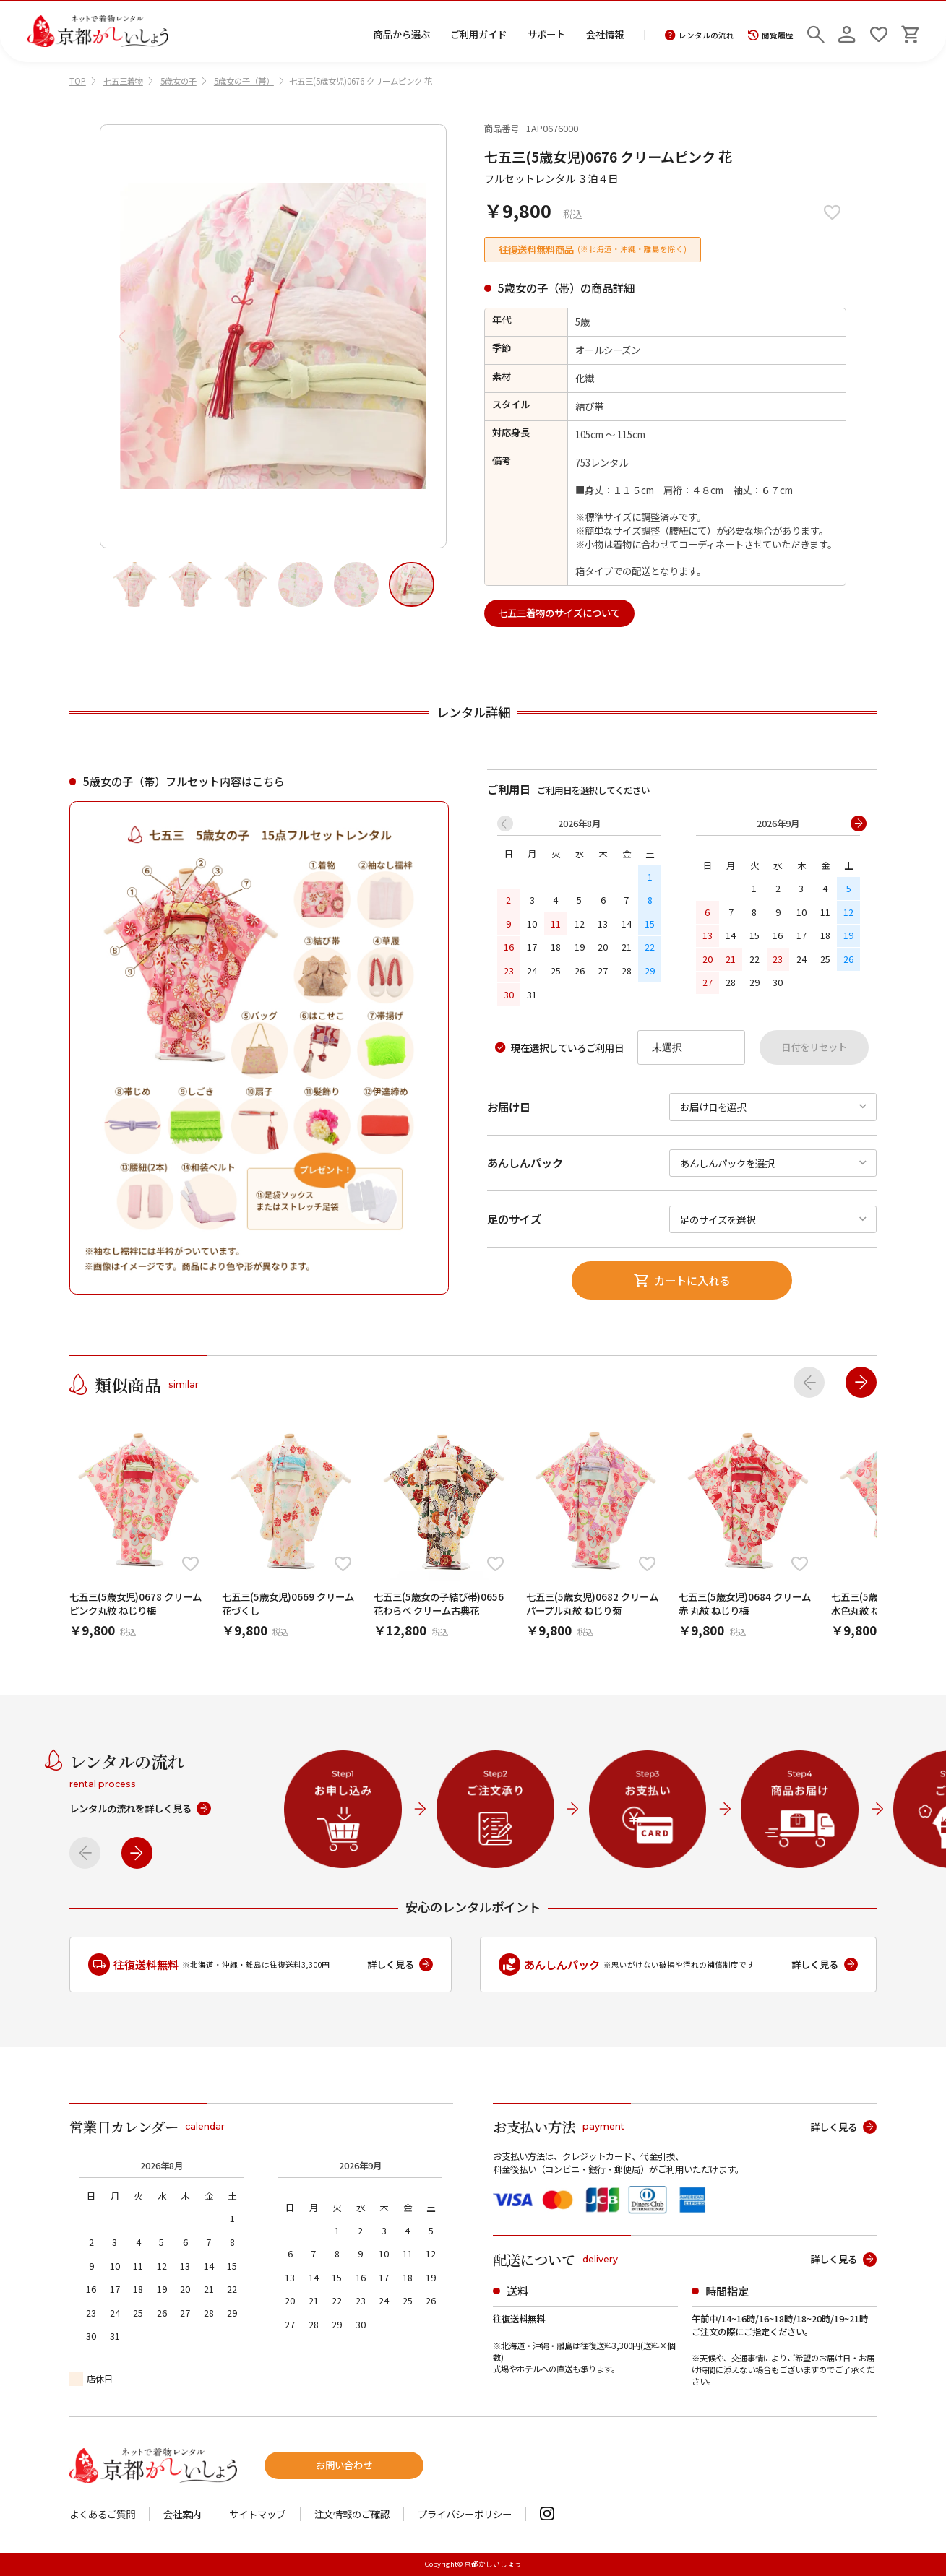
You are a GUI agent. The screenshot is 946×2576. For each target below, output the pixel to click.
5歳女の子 (178, 81)
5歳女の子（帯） (244, 81)
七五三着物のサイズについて (559, 612)
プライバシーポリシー (465, 2514)
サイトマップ (257, 2514)
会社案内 (182, 2514)
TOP (77, 81)
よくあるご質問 (102, 2514)
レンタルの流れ (699, 35)
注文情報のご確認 (352, 2514)
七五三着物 (123, 81)
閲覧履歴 (771, 35)
